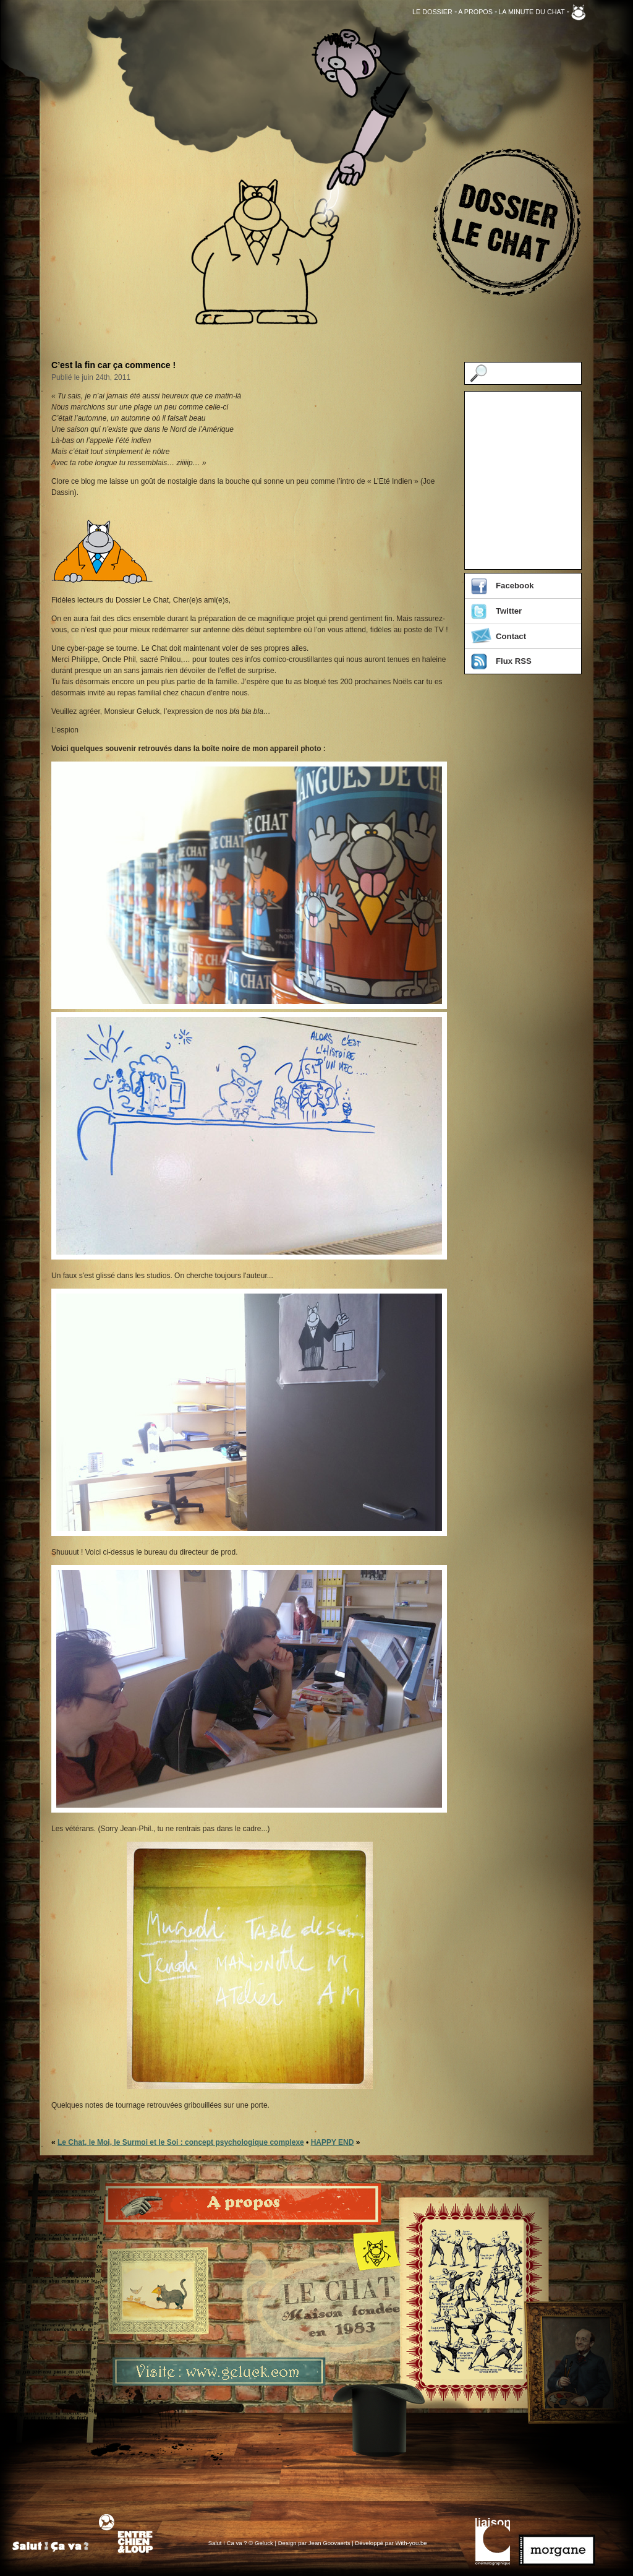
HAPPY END (332, 2142)
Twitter (509, 611)
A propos (475, 11)
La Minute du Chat (531, 11)
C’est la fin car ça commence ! (113, 365)
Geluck (578, 12)
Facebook (515, 585)
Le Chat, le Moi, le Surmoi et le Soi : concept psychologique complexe (180, 2142)
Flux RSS (514, 661)
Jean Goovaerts (329, 2543)
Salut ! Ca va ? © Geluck (241, 2543)
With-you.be (411, 2543)
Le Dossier (432, 11)
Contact (511, 636)
